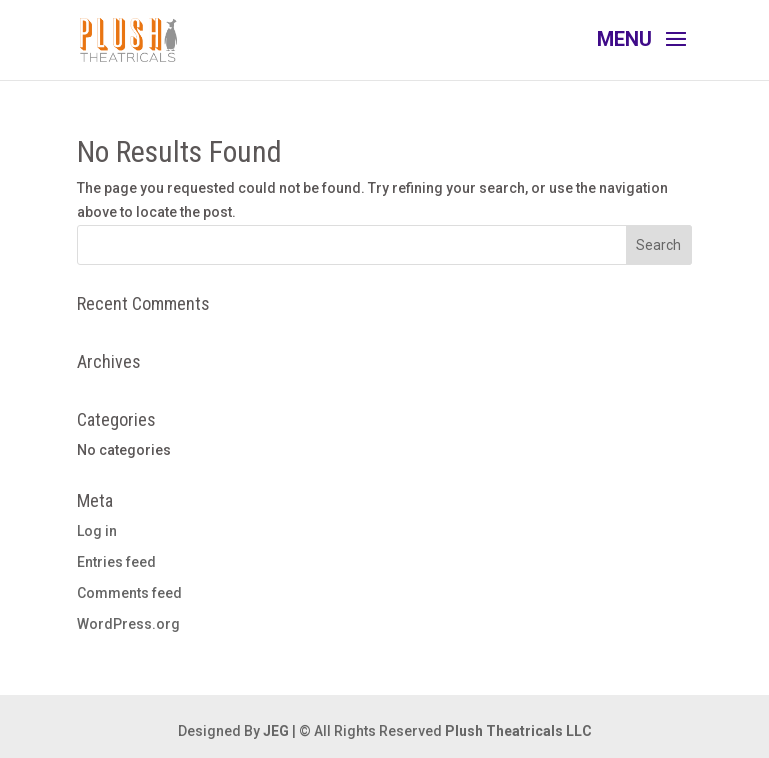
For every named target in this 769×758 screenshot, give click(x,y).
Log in (97, 531)
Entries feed (116, 562)
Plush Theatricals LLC (518, 731)
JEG (276, 731)
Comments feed (129, 593)
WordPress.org (128, 624)
